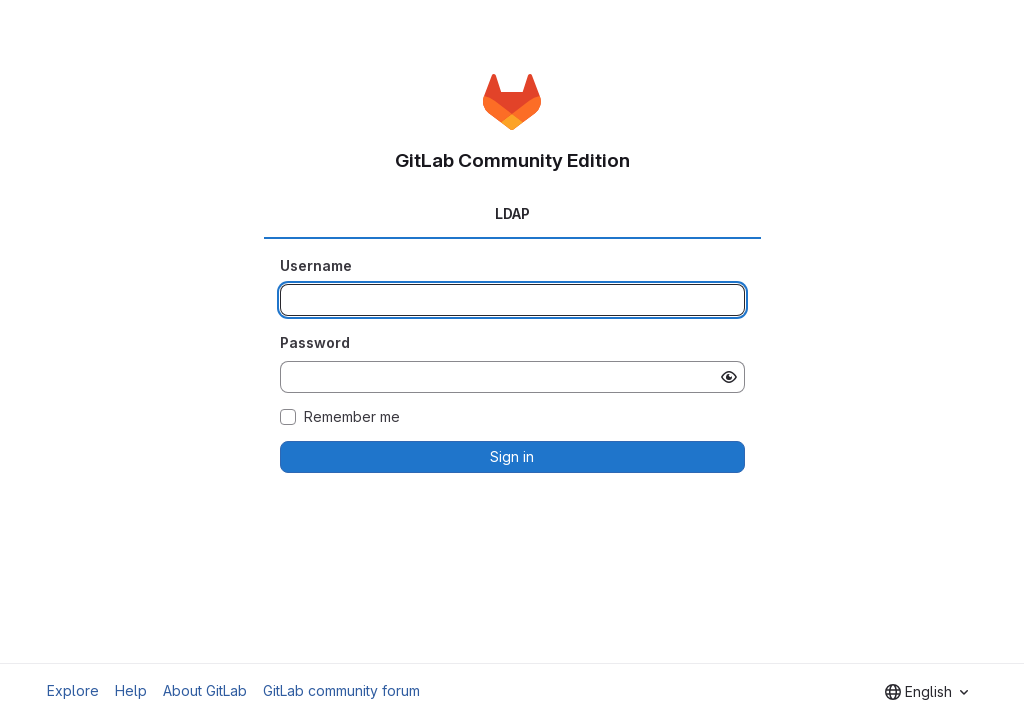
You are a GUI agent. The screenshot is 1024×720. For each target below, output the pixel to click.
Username (316, 265)
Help (131, 690)
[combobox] (926, 692)
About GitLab (205, 690)
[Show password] (729, 377)
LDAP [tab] (512, 213)
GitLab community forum (341, 690)
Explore (73, 690)
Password (315, 342)
